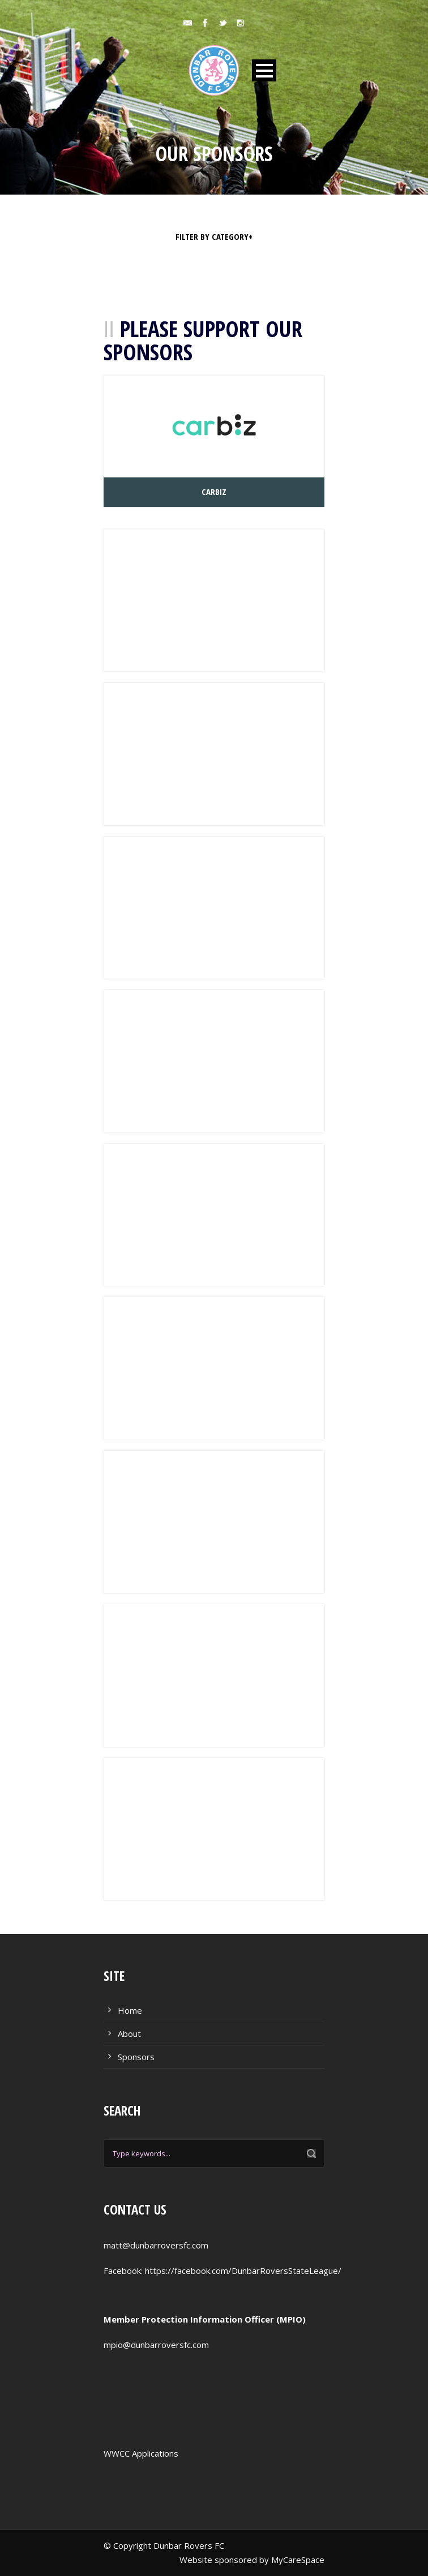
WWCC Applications (141, 2453)
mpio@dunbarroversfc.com (156, 2344)
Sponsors (136, 2056)
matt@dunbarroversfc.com (156, 2245)
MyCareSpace (297, 2559)
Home (130, 2010)
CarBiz (214, 491)
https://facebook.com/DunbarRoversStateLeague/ (243, 2270)
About (129, 2033)
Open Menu (264, 70)
